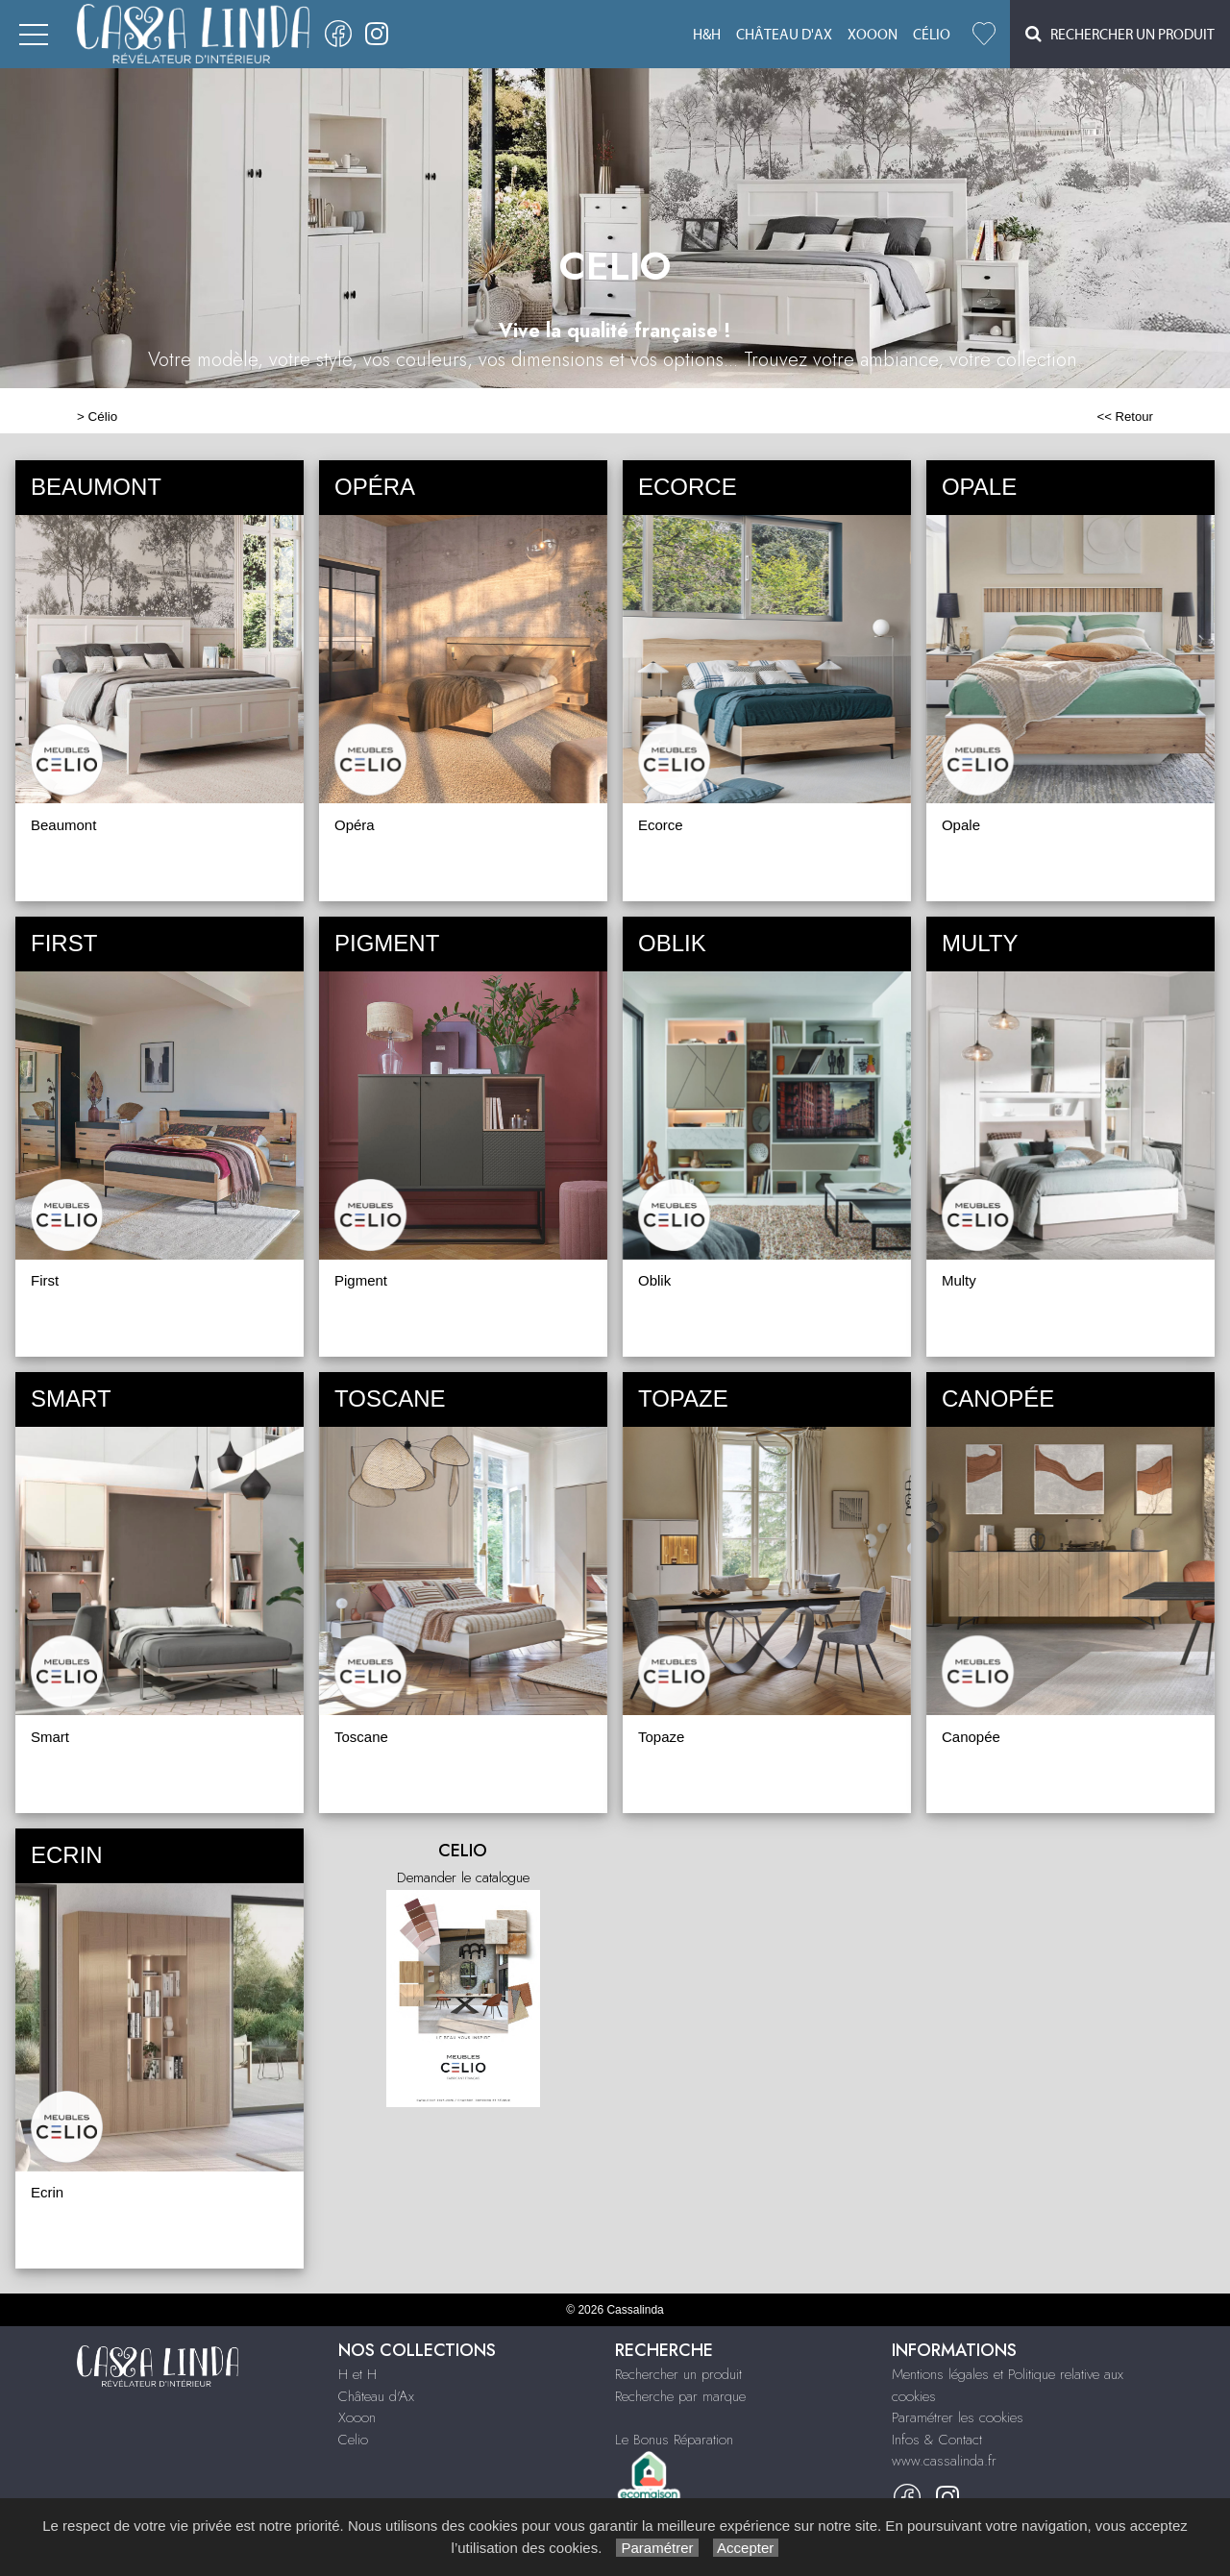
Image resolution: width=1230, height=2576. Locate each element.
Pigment (360, 1280)
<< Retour (1124, 416)
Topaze (661, 1737)
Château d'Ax (784, 35)
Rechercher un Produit (1120, 34)
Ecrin (47, 2192)
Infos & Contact (937, 2439)
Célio (931, 35)
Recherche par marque (680, 2396)
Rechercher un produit (678, 2374)
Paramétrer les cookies (957, 2417)
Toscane (361, 1737)
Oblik (654, 1280)
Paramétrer (657, 2547)
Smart (50, 1737)
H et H (357, 2374)
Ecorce (660, 825)
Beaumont (63, 825)
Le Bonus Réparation (674, 2439)
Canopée (971, 1737)
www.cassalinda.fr (944, 2460)
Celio (353, 2439)
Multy (959, 1280)
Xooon (873, 35)
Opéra (354, 825)
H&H (707, 35)
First (45, 1280)
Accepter (746, 2547)
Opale (961, 825)
